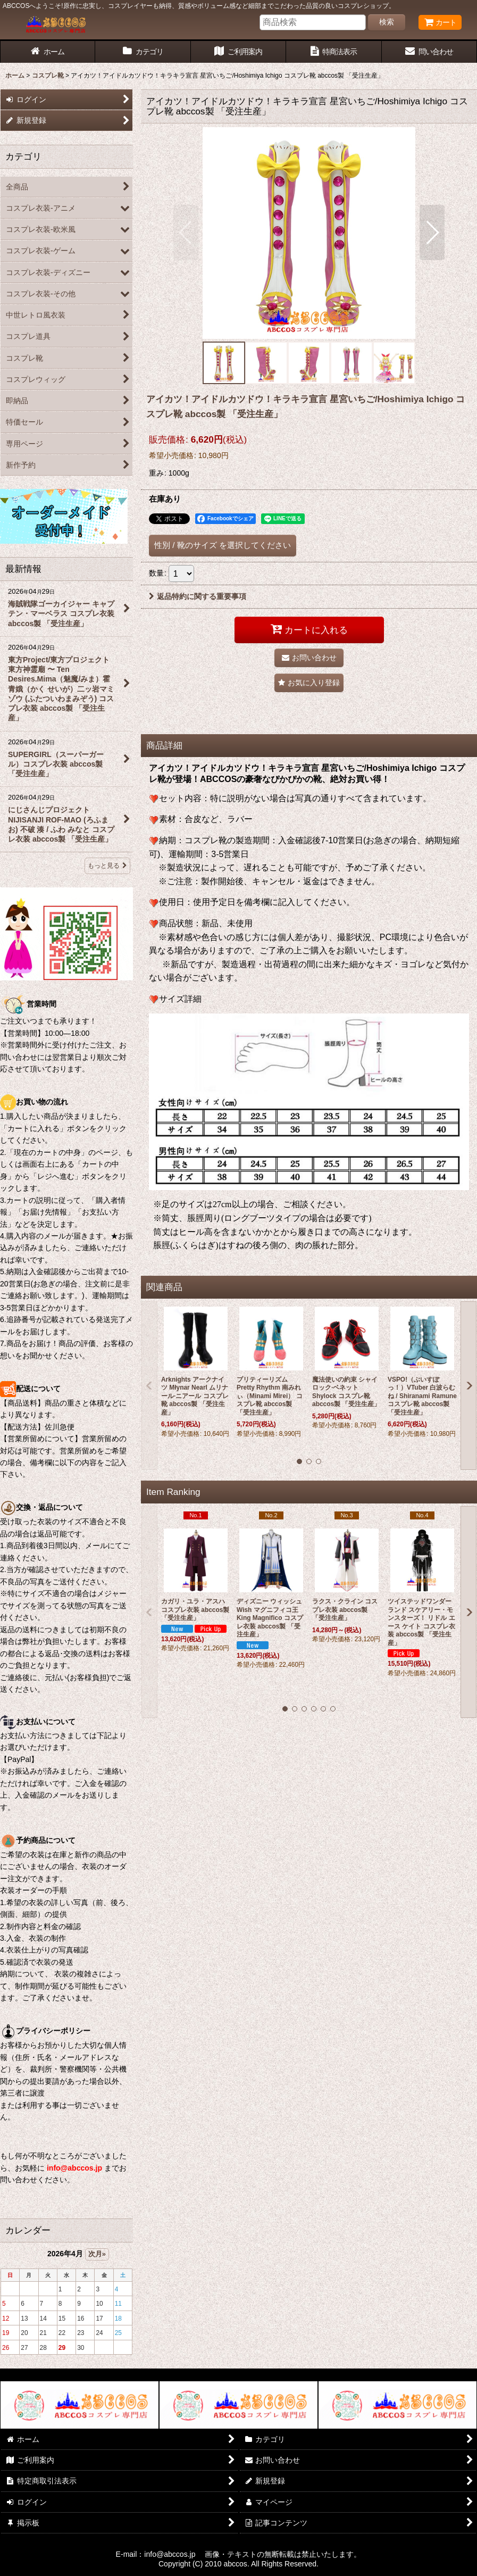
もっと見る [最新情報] (107, 865)
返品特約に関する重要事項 (197, 596)
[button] (185, 232)
